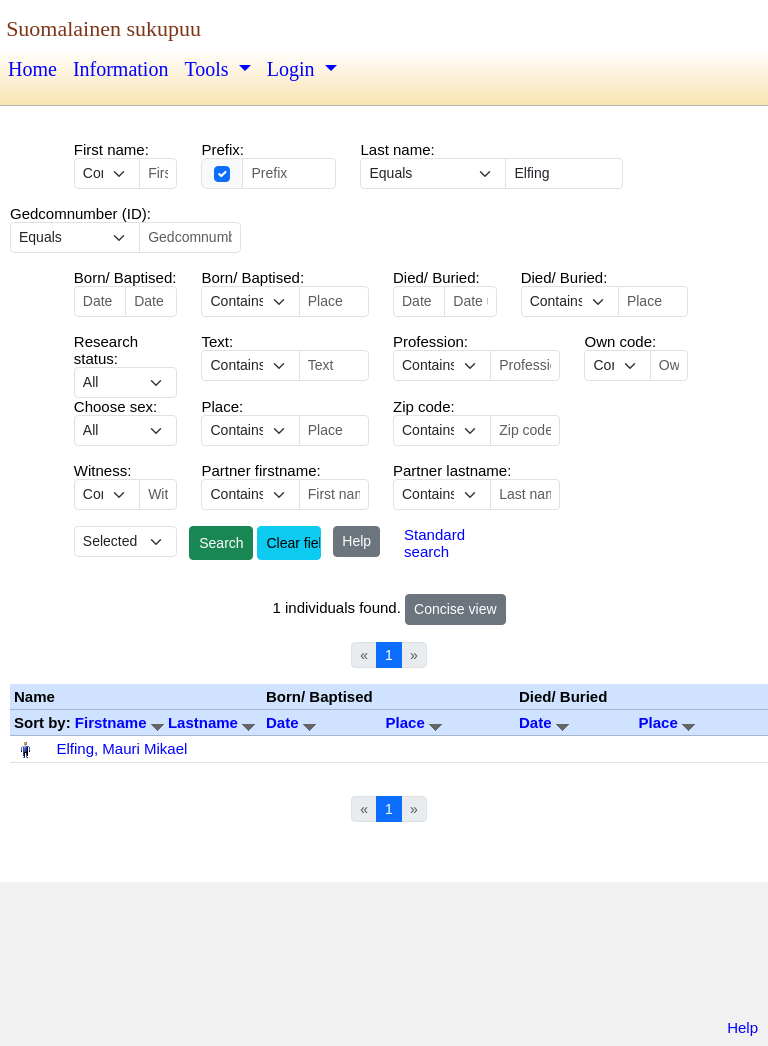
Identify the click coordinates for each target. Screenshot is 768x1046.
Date (291, 722)
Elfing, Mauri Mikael (122, 748)
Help (356, 541)
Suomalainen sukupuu (103, 28)
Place (414, 722)
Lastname (211, 722)
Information (121, 69)
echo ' (250, 365)
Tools (208, 69)
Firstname (121, 722)
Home (32, 69)
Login (293, 69)
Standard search (434, 543)
